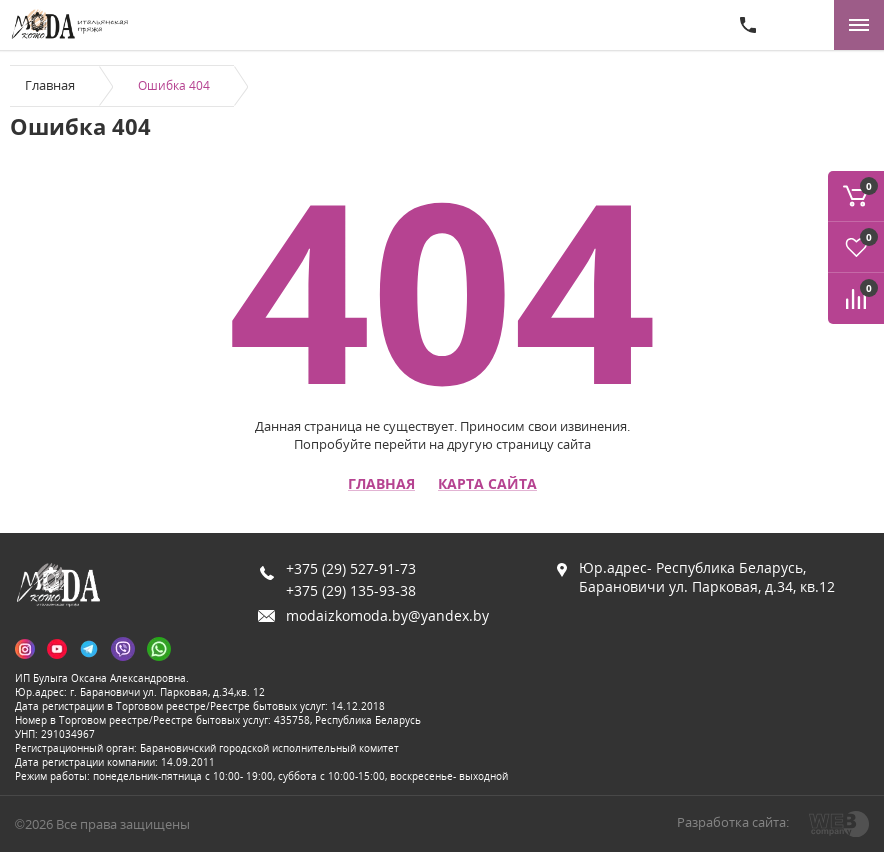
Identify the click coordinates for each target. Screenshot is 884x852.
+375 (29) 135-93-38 (351, 590)
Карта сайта (487, 484)
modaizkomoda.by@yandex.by (387, 615)
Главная (50, 85)
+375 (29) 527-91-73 (351, 568)
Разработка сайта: (733, 822)
